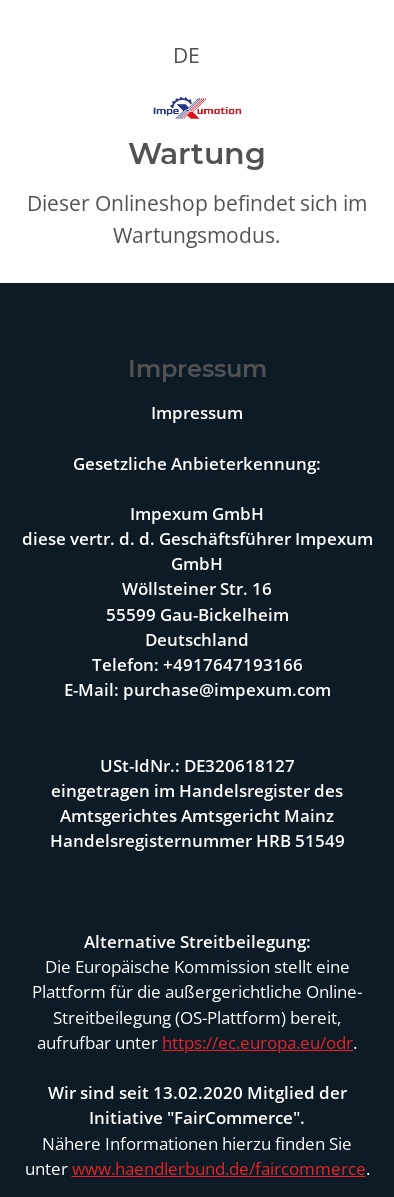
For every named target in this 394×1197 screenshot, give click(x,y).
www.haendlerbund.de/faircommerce (219, 1168)
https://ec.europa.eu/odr (257, 1042)
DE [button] (186, 55)
